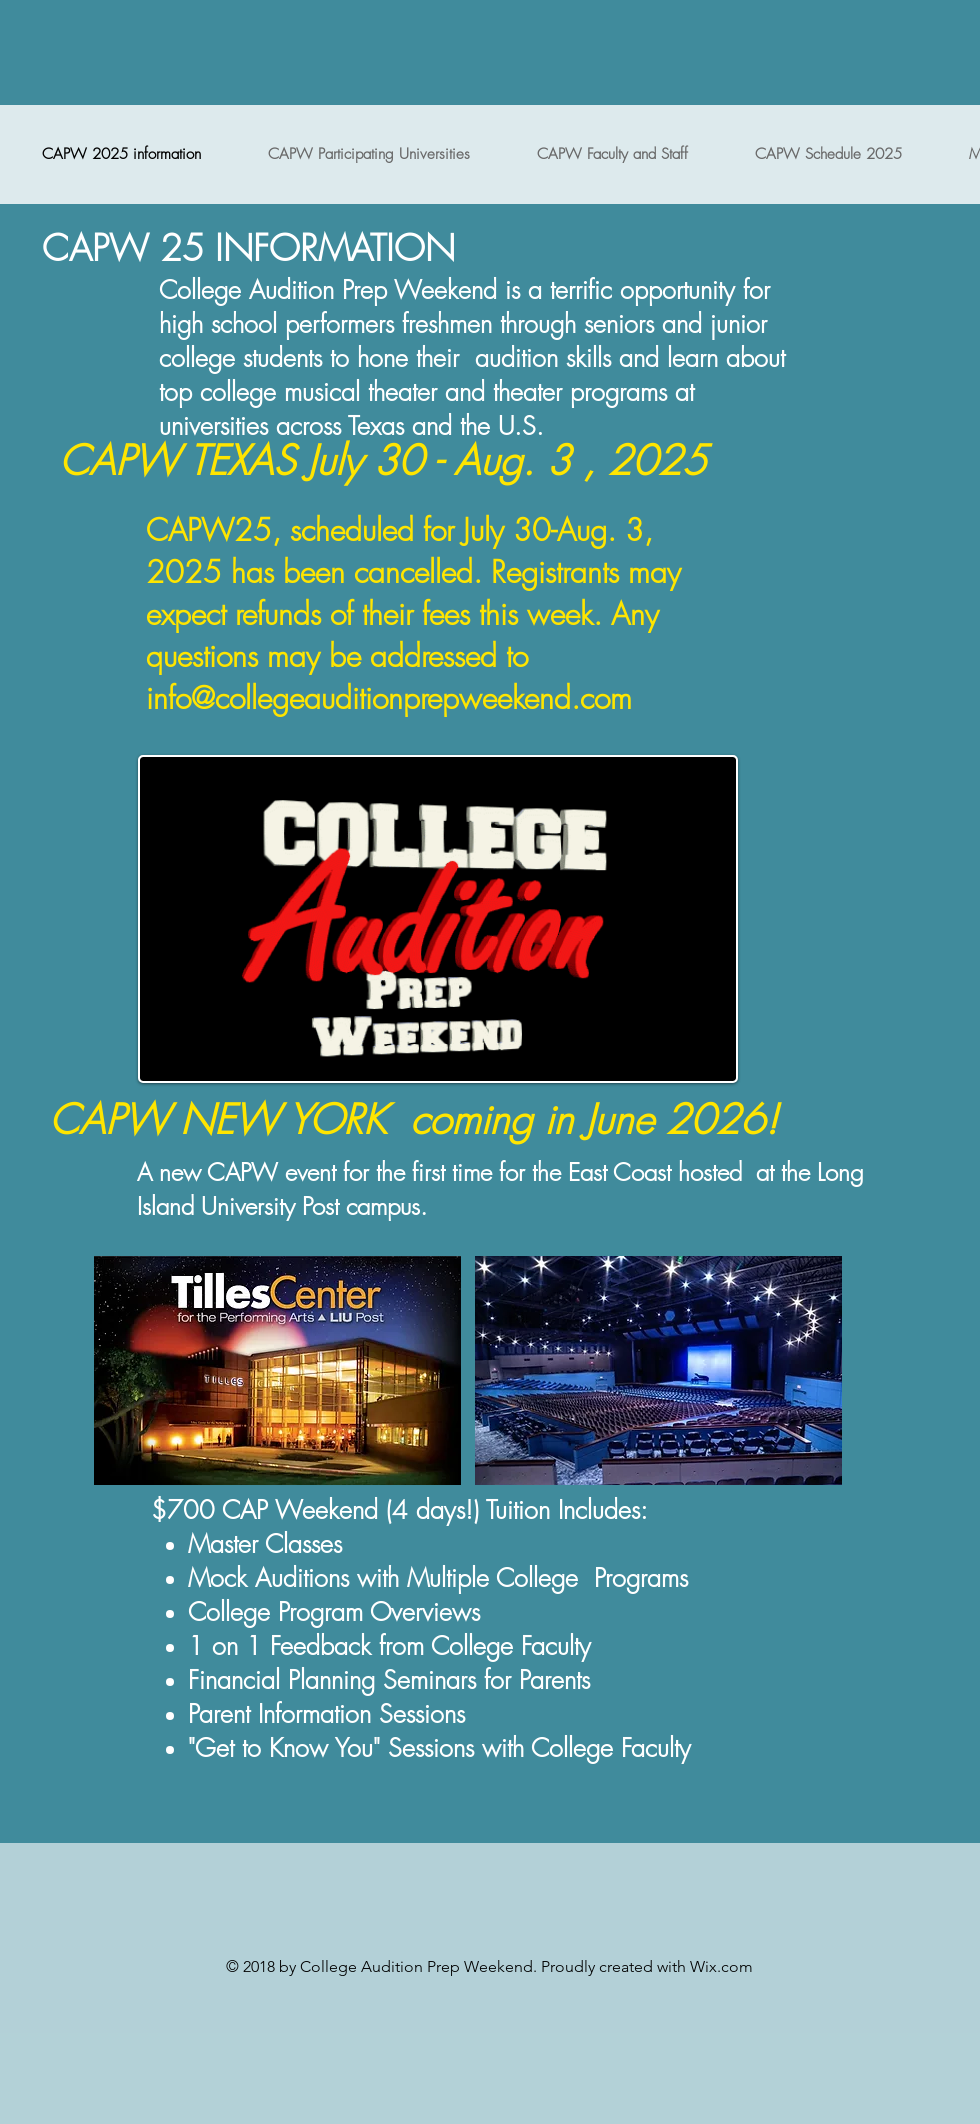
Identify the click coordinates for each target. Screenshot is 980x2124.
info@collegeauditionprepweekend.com (389, 698)
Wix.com (721, 1966)
